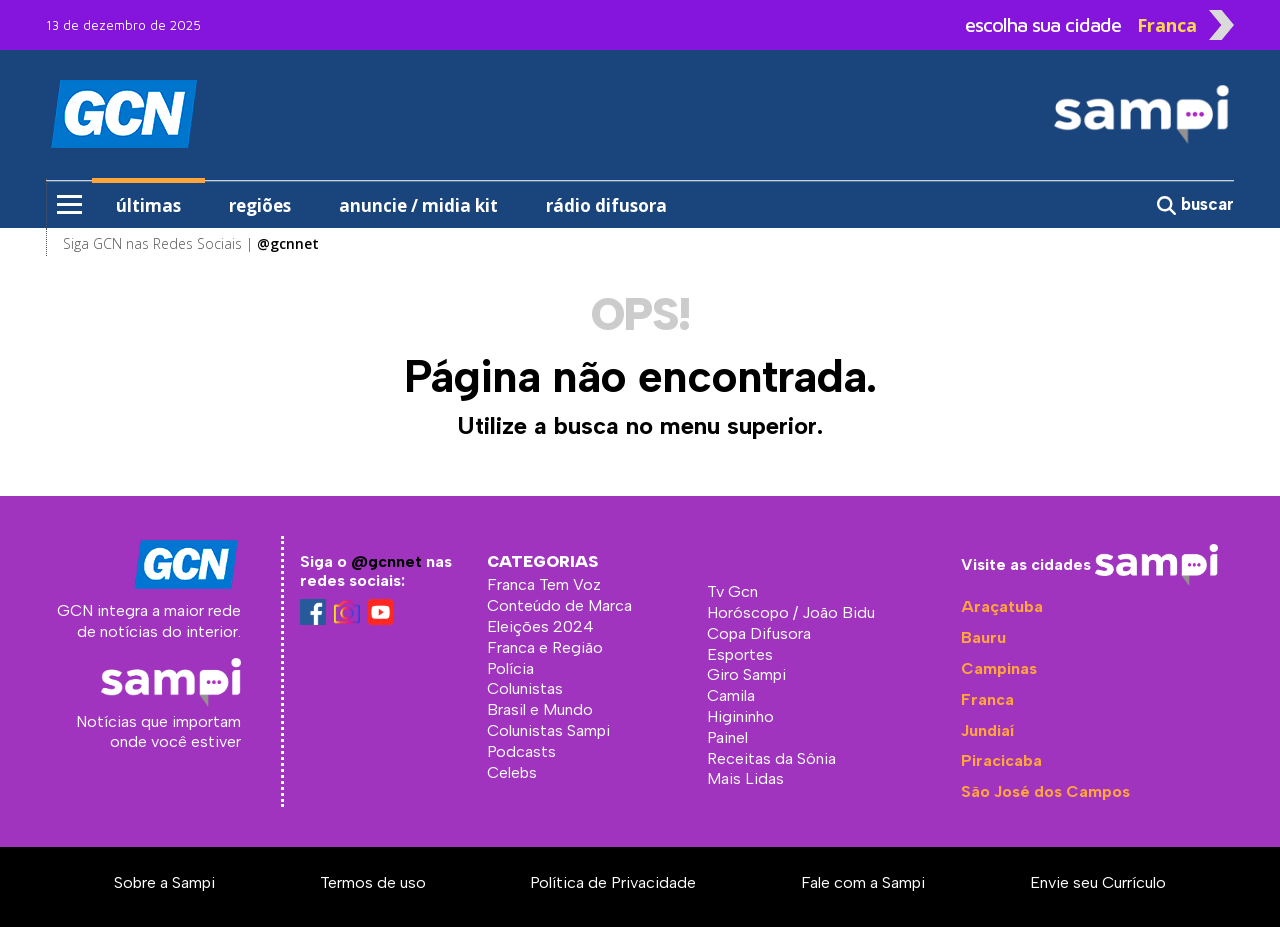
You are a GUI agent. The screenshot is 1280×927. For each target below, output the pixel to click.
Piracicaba (1001, 760)
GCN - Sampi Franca (178, 114)
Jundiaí (987, 730)
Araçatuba (1002, 606)
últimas (148, 205)
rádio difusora (606, 205)
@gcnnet (386, 561)
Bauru (983, 637)
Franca (987, 699)
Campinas (999, 668)
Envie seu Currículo (1098, 882)
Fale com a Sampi (863, 882)
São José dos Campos (1045, 791)
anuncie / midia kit (418, 205)
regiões (260, 205)
